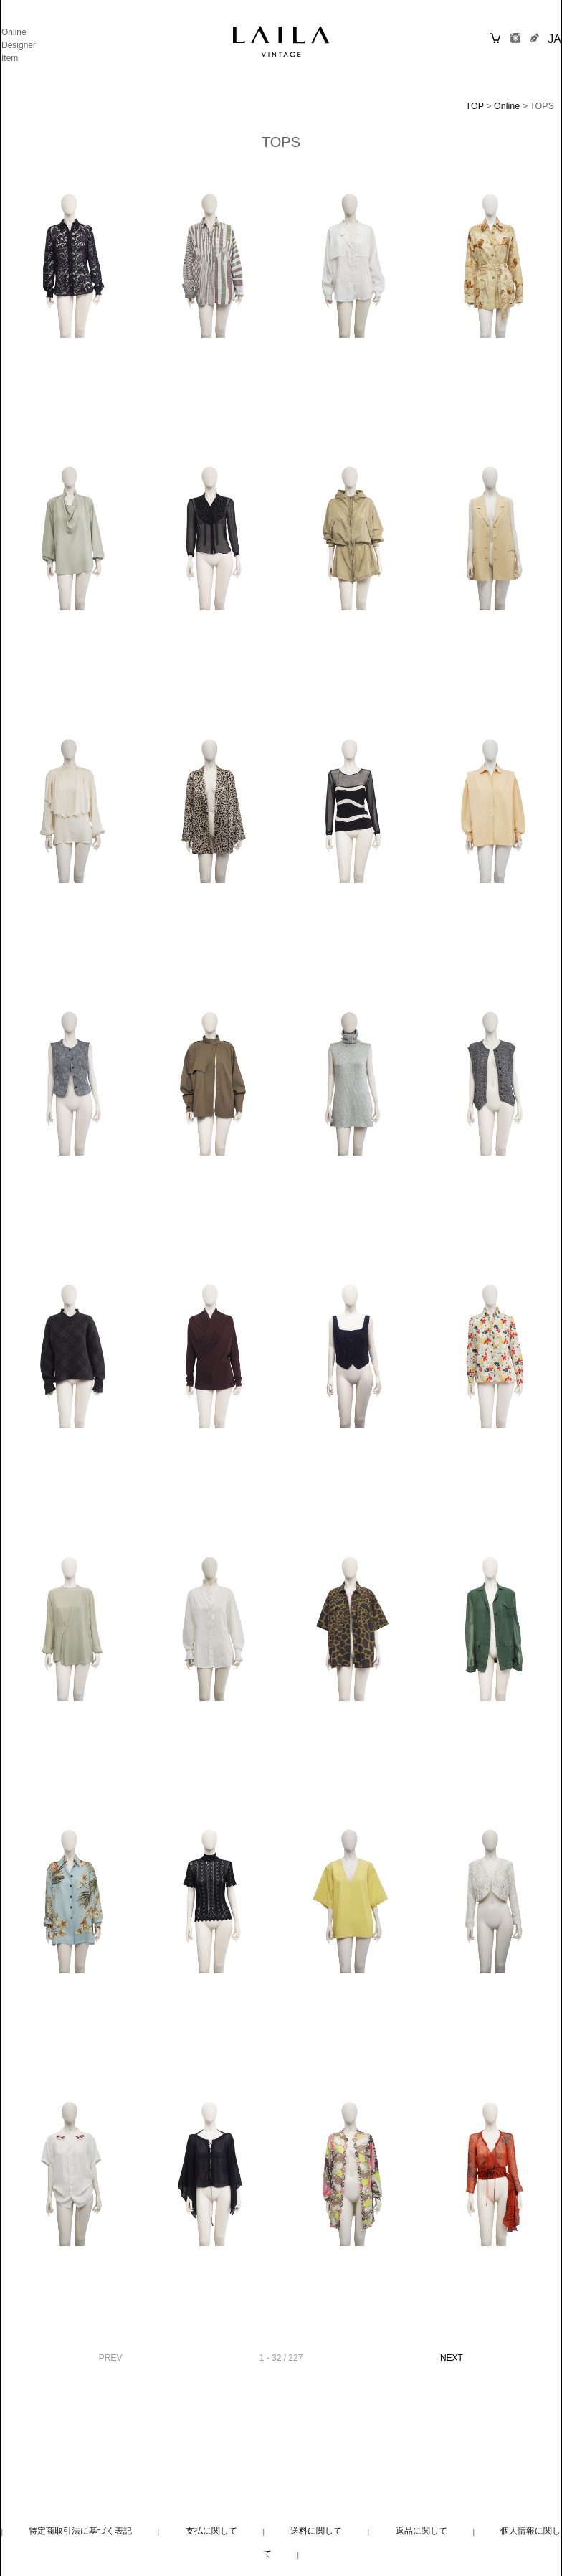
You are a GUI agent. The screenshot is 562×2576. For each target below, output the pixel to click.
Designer (18, 45)
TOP (475, 106)
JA (554, 39)
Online (14, 32)
